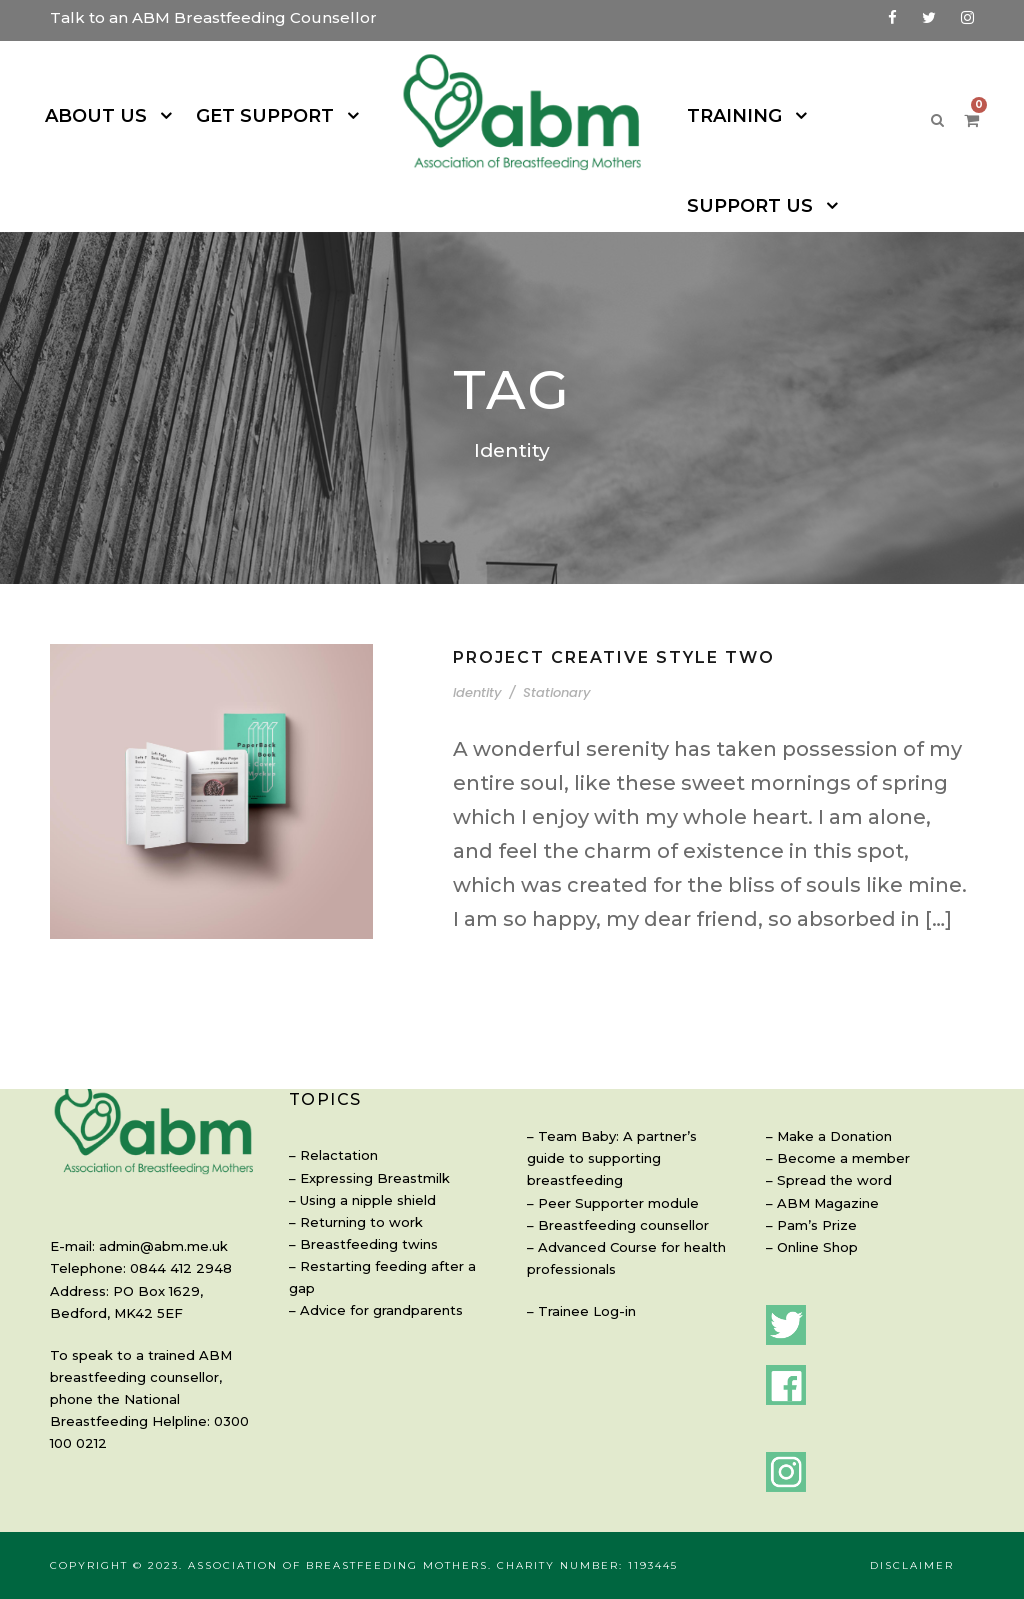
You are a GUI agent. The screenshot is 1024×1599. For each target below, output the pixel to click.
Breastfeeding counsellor (609, 1202)
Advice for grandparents (368, 1268)
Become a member (831, 1157)
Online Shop (812, 1246)
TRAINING (728, 116)
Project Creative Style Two (608, 600)
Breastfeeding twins (355, 1224)
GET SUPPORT (267, 116)
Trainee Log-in (579, 1288)
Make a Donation (825, 1135)
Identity (474, 636)
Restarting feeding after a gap (384, 1246)
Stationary (541, 636)
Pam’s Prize (810, 1224)
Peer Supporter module (605, 1179)
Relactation (331, 1135)
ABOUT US (107, 116)
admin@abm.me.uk (150, 1245)
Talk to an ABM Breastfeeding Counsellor (186, 17)
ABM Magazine (820, 1202)
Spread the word (823, 1179)
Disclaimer (913, 1565)
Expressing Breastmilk (363, 1157)
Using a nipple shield (359, 1179)
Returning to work (350, 1202)
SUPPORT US (879, 116)
